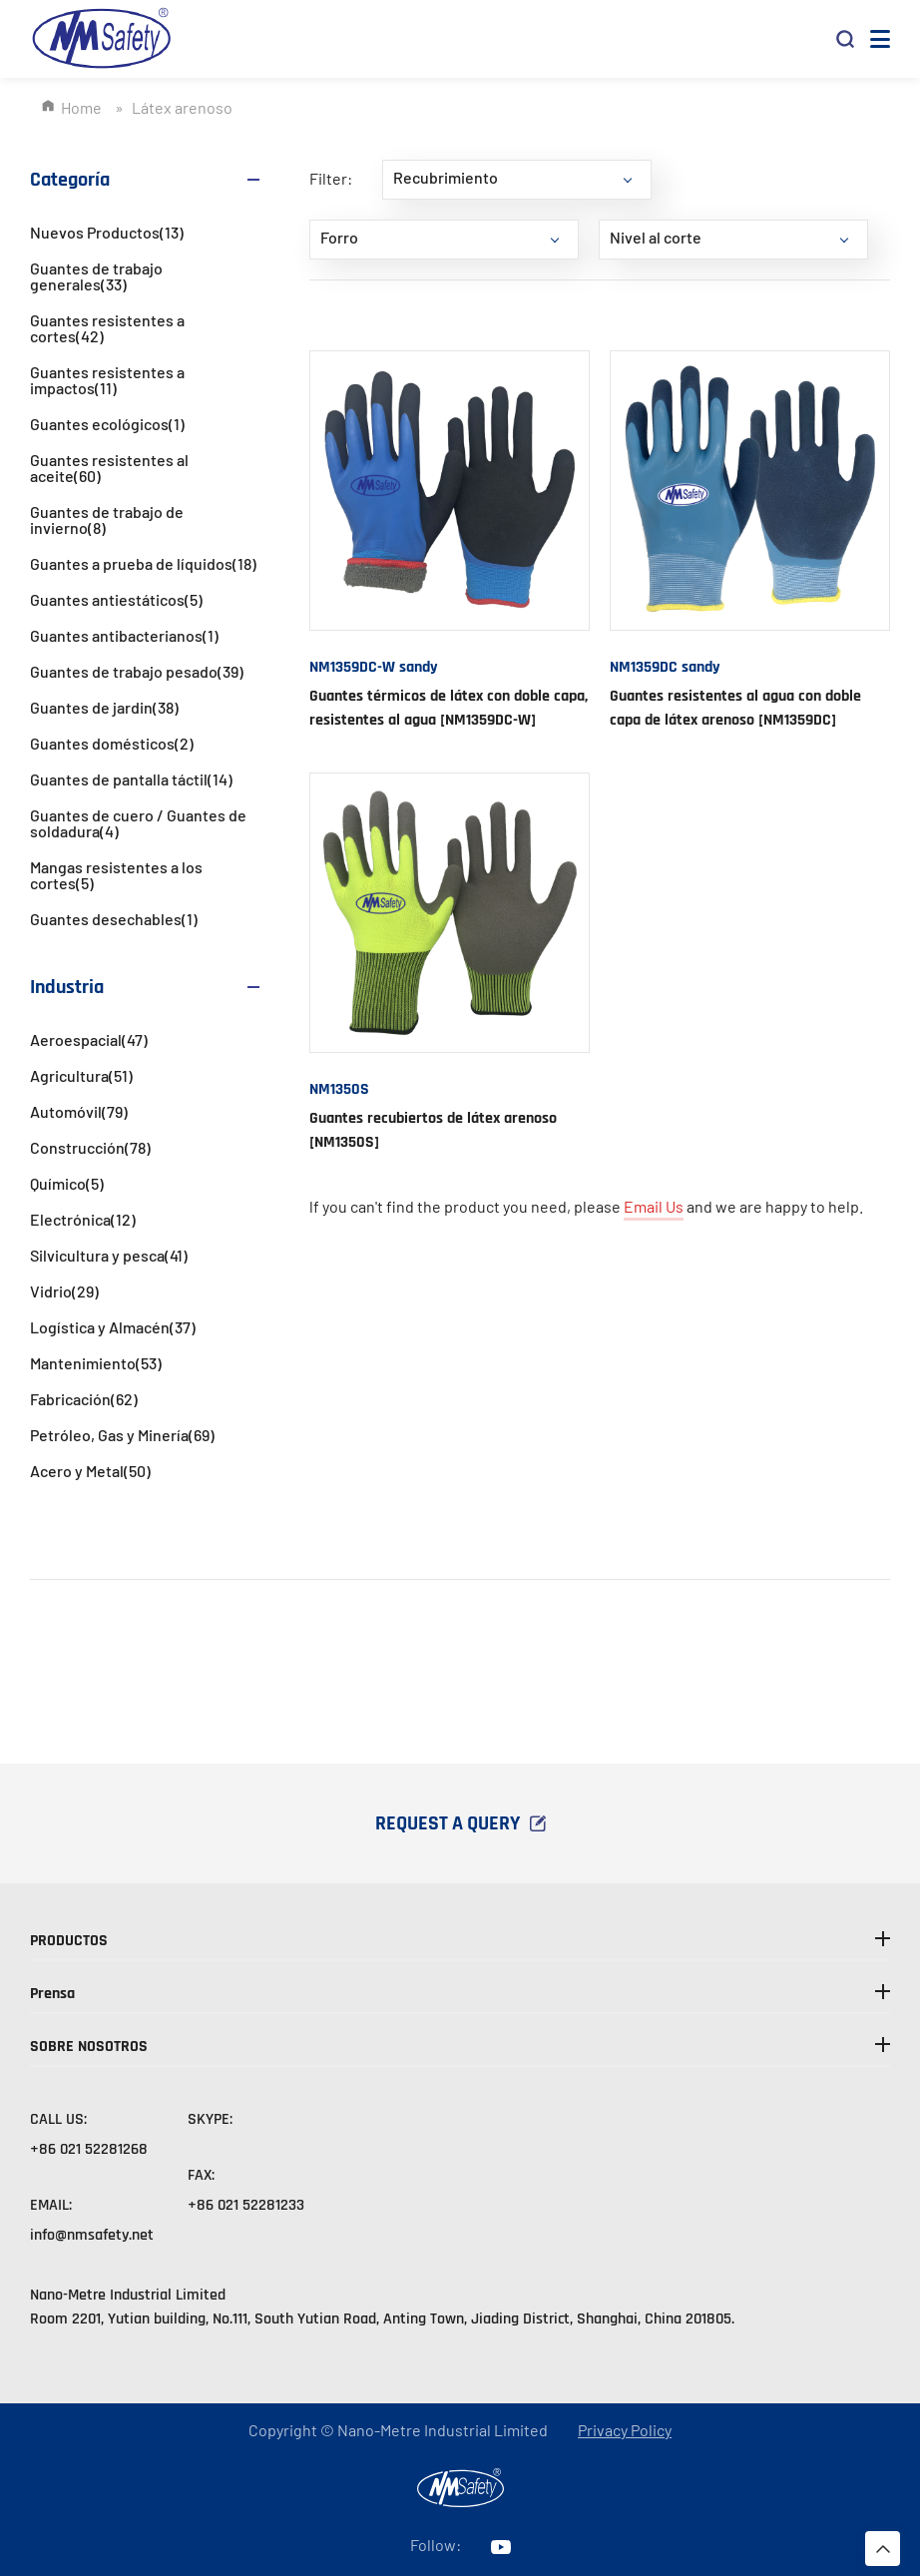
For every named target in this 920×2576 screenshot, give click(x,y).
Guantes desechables (114, 918)
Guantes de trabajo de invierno (107, 519)
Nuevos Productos (107, 232)
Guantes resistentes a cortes (107, 327)
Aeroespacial (89, 1039)
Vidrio (64, 1291)
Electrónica (83, 1219)
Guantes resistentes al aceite (109, 467)
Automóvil (79, 1111)
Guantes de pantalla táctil (131, 779)
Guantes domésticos (112, 743)
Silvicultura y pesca (109, 1255)
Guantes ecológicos (107, 423)
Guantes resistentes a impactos (107, 379)
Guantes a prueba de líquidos (143, 563)
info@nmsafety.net (92, 2235)
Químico (67, 1183)
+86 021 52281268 (89, 2149)
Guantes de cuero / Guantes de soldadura (138, 822)
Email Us (654, 1206)
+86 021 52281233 (246, 2205)
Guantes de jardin (104, 707)
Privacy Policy (625, 2430)
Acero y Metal (90, 1470)
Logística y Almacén (113, 1326)
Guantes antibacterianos (124, 635)
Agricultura (81, 1075)
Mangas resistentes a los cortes (116, 874)
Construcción (90, 1147)
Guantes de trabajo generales (96, 275)
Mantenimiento (96, 1362)
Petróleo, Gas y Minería (122, 1434)
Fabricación (84, 1398)
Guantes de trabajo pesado (136, 671)
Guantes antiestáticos (116, 599)
